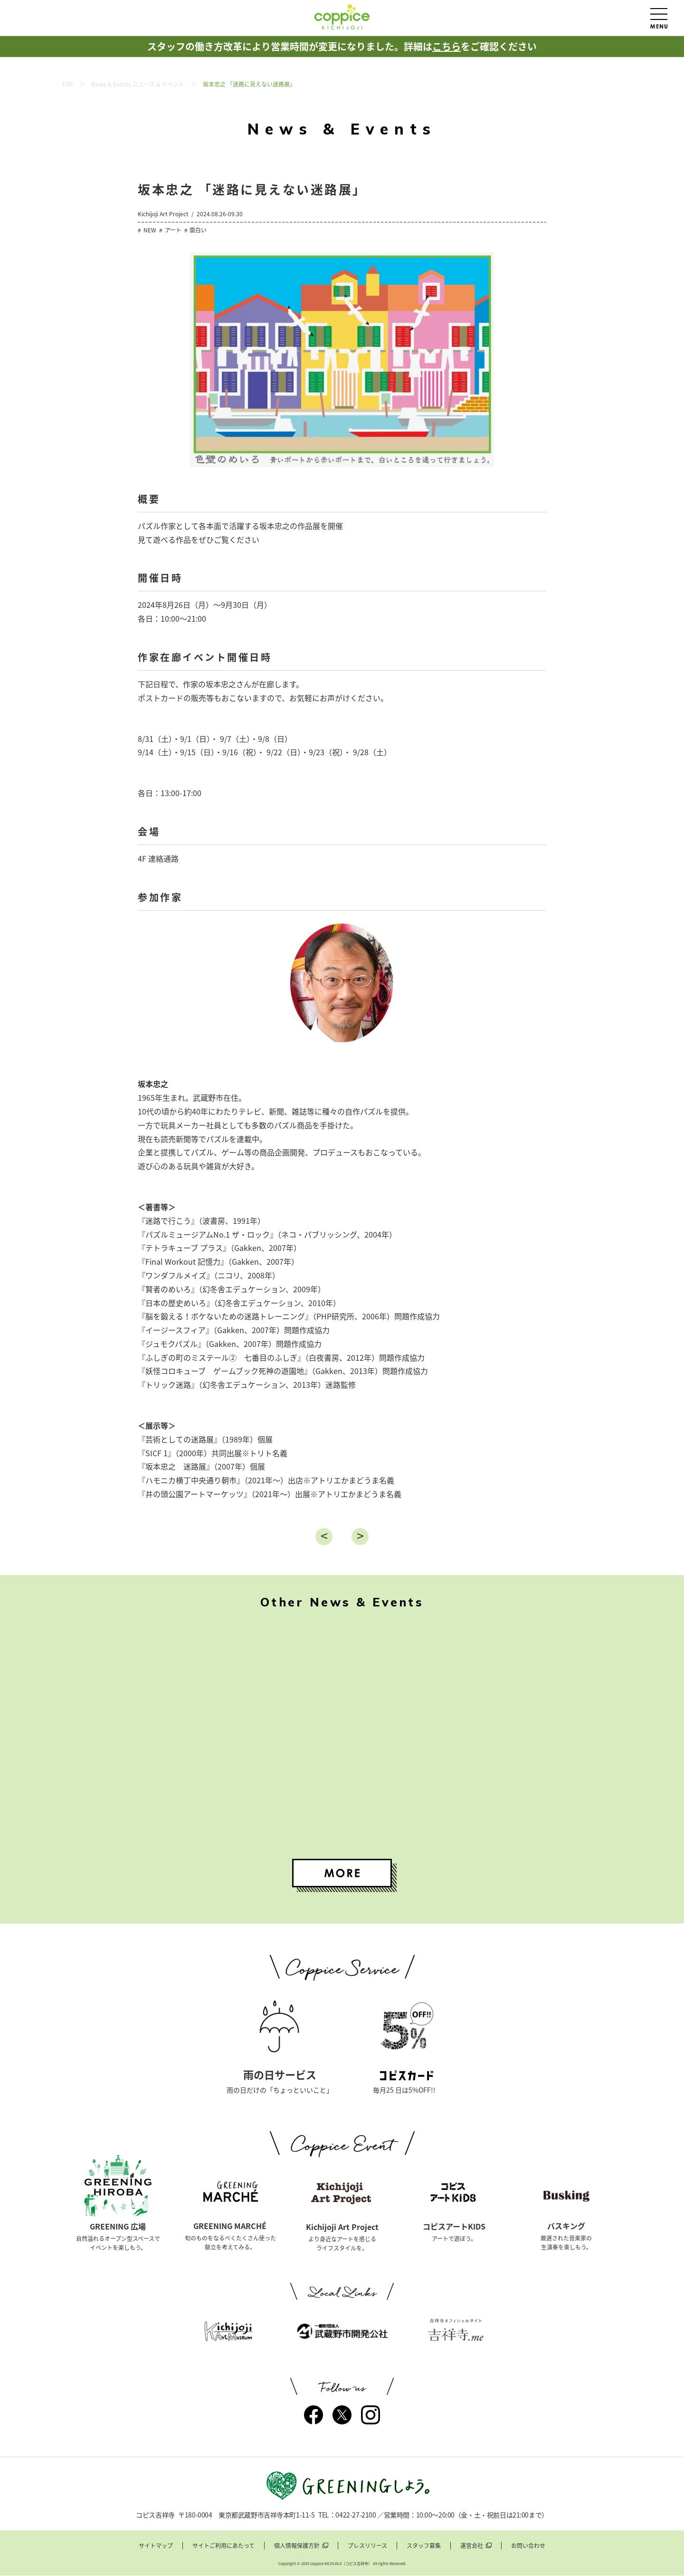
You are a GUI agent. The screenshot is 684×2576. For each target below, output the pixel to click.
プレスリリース (367, 2545)
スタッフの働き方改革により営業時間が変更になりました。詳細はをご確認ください (342, 46)
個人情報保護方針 (297, 2545)
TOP (67, 84)
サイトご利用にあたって (223, 2545)
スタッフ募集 (424, 2545)
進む (360, 1536)
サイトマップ (156, 2545)
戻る (323, 1536)
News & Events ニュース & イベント (137, 84)
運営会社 (471, 2545)
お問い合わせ (528, 2545)
